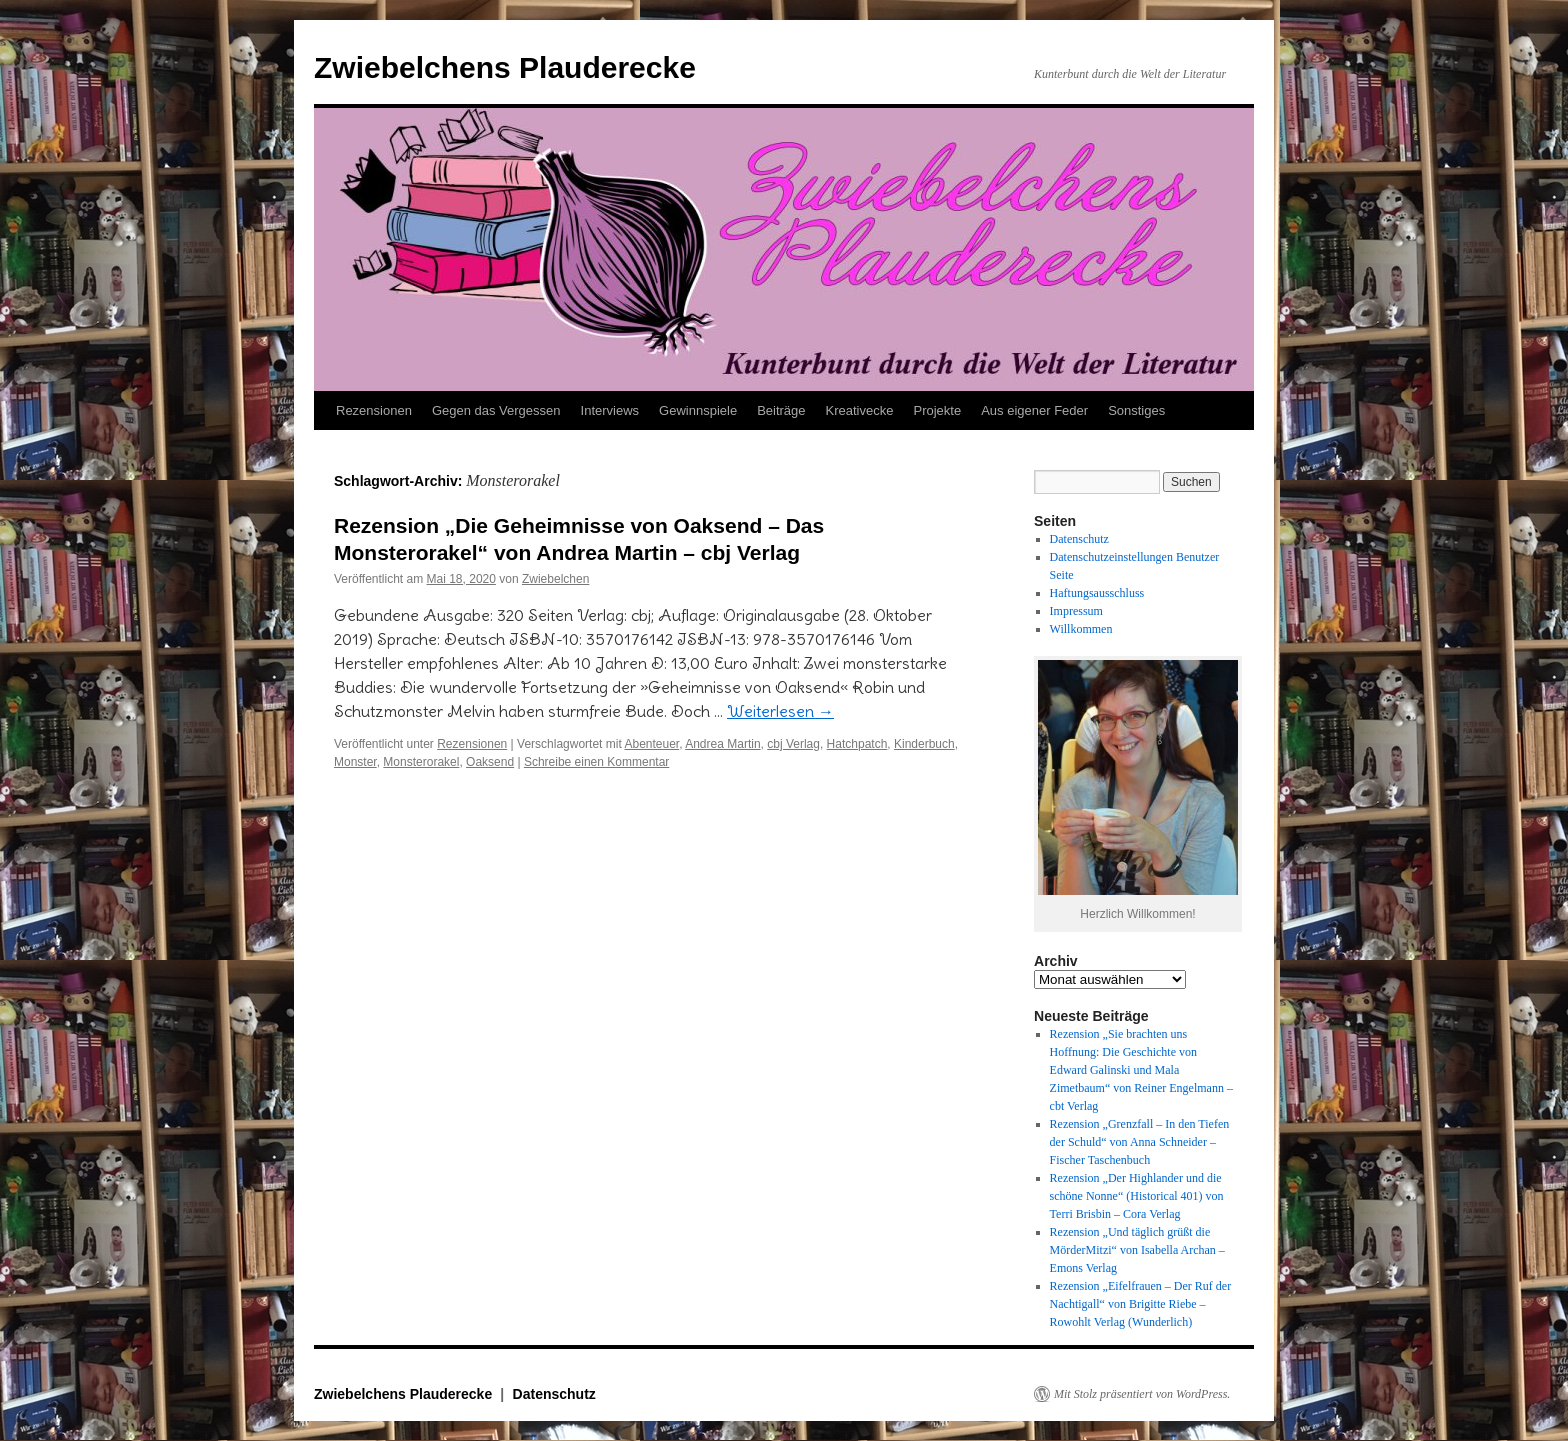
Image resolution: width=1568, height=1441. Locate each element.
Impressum (1076, 611)
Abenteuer (651, 744)
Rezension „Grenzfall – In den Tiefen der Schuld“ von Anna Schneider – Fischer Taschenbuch (1140, 1142)
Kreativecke (860, 410)
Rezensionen (374, 410)
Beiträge (781, 410)
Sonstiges (1136, 410)
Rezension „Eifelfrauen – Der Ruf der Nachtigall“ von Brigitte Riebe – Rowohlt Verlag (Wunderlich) (1141, 1304)
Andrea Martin (722, 744)
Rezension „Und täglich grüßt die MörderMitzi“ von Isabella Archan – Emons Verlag (1137, 1250)
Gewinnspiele (698, 410)
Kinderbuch (924, 744)
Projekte (937, 410)
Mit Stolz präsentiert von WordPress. (1142, 1394)
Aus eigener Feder (1034, 410)
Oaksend (490, 762)
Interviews (610, 410)
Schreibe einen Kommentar (596, 762)
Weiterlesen (780, 711)
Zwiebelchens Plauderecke (505, 67)
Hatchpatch (857, 744)
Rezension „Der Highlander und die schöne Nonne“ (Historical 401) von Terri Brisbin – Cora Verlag (1137, 1196)
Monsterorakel (421, 762)
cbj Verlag (793, 744)
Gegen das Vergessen (496, 410)
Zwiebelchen (555, 579)
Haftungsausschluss (1097, 593)
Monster (355, 762)
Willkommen (1081, 629)
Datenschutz (1079, 539)
